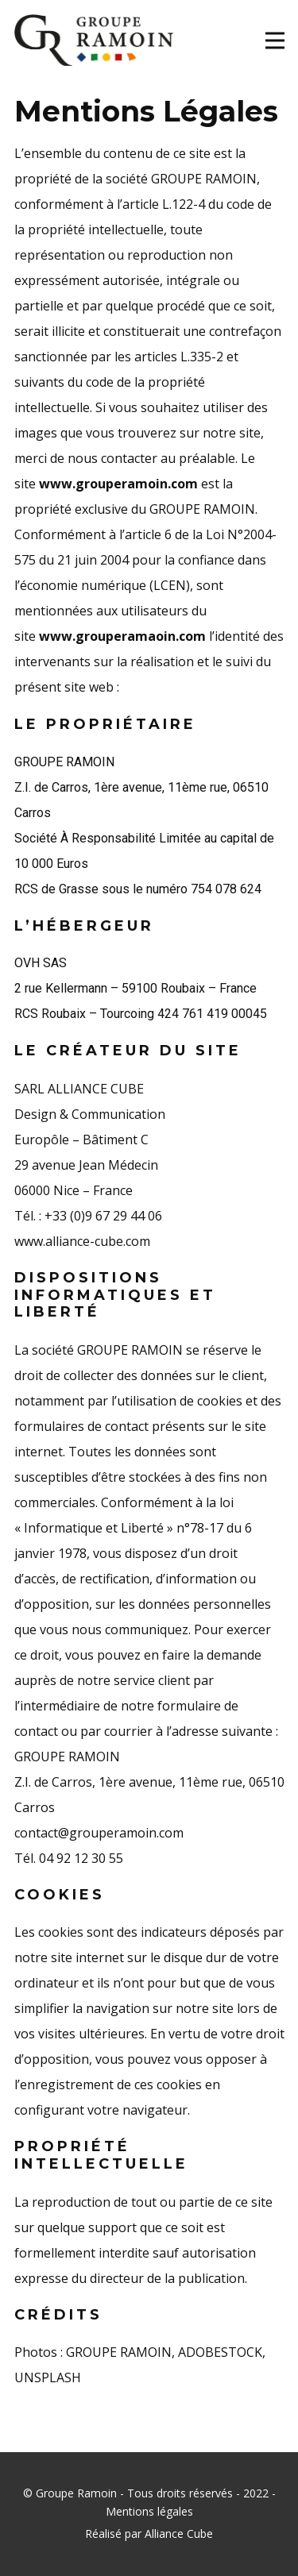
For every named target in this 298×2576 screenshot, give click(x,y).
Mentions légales (149, 2511)
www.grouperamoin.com (118, 483)
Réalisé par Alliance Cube (149, 2533)
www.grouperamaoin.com (124, 636)
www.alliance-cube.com (82, 1241)
